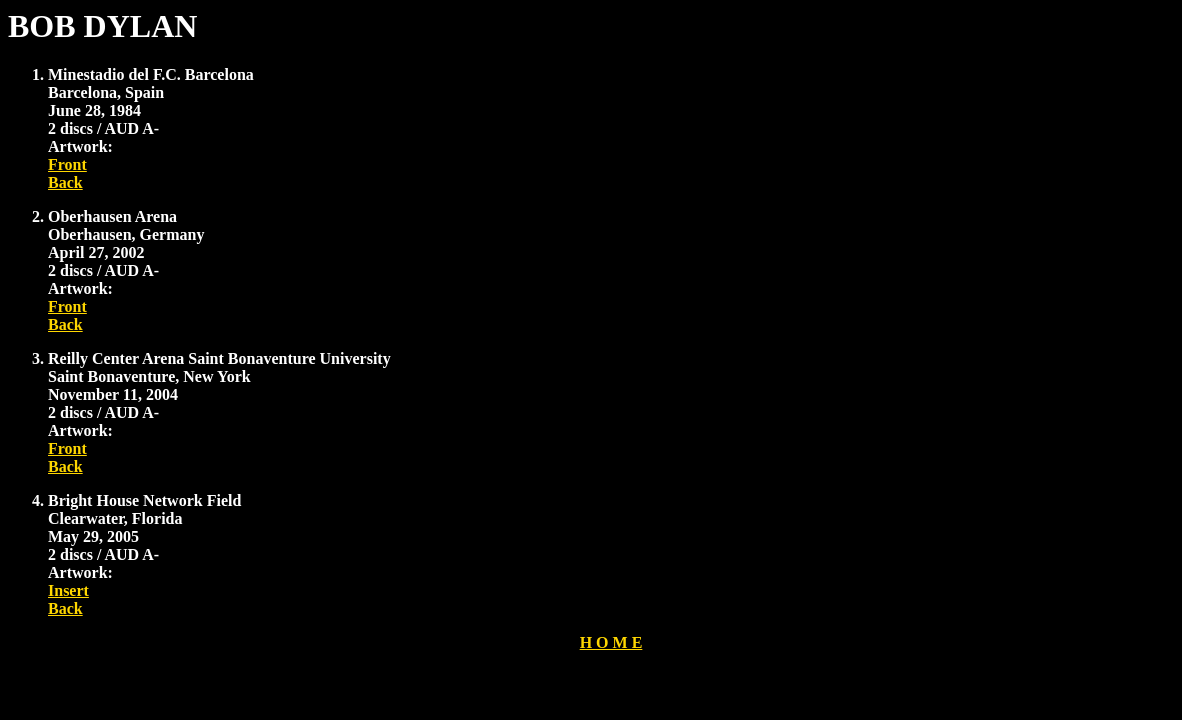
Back (65, 182)
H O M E (611, 642)
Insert (68, 590)
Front (67, 164)
